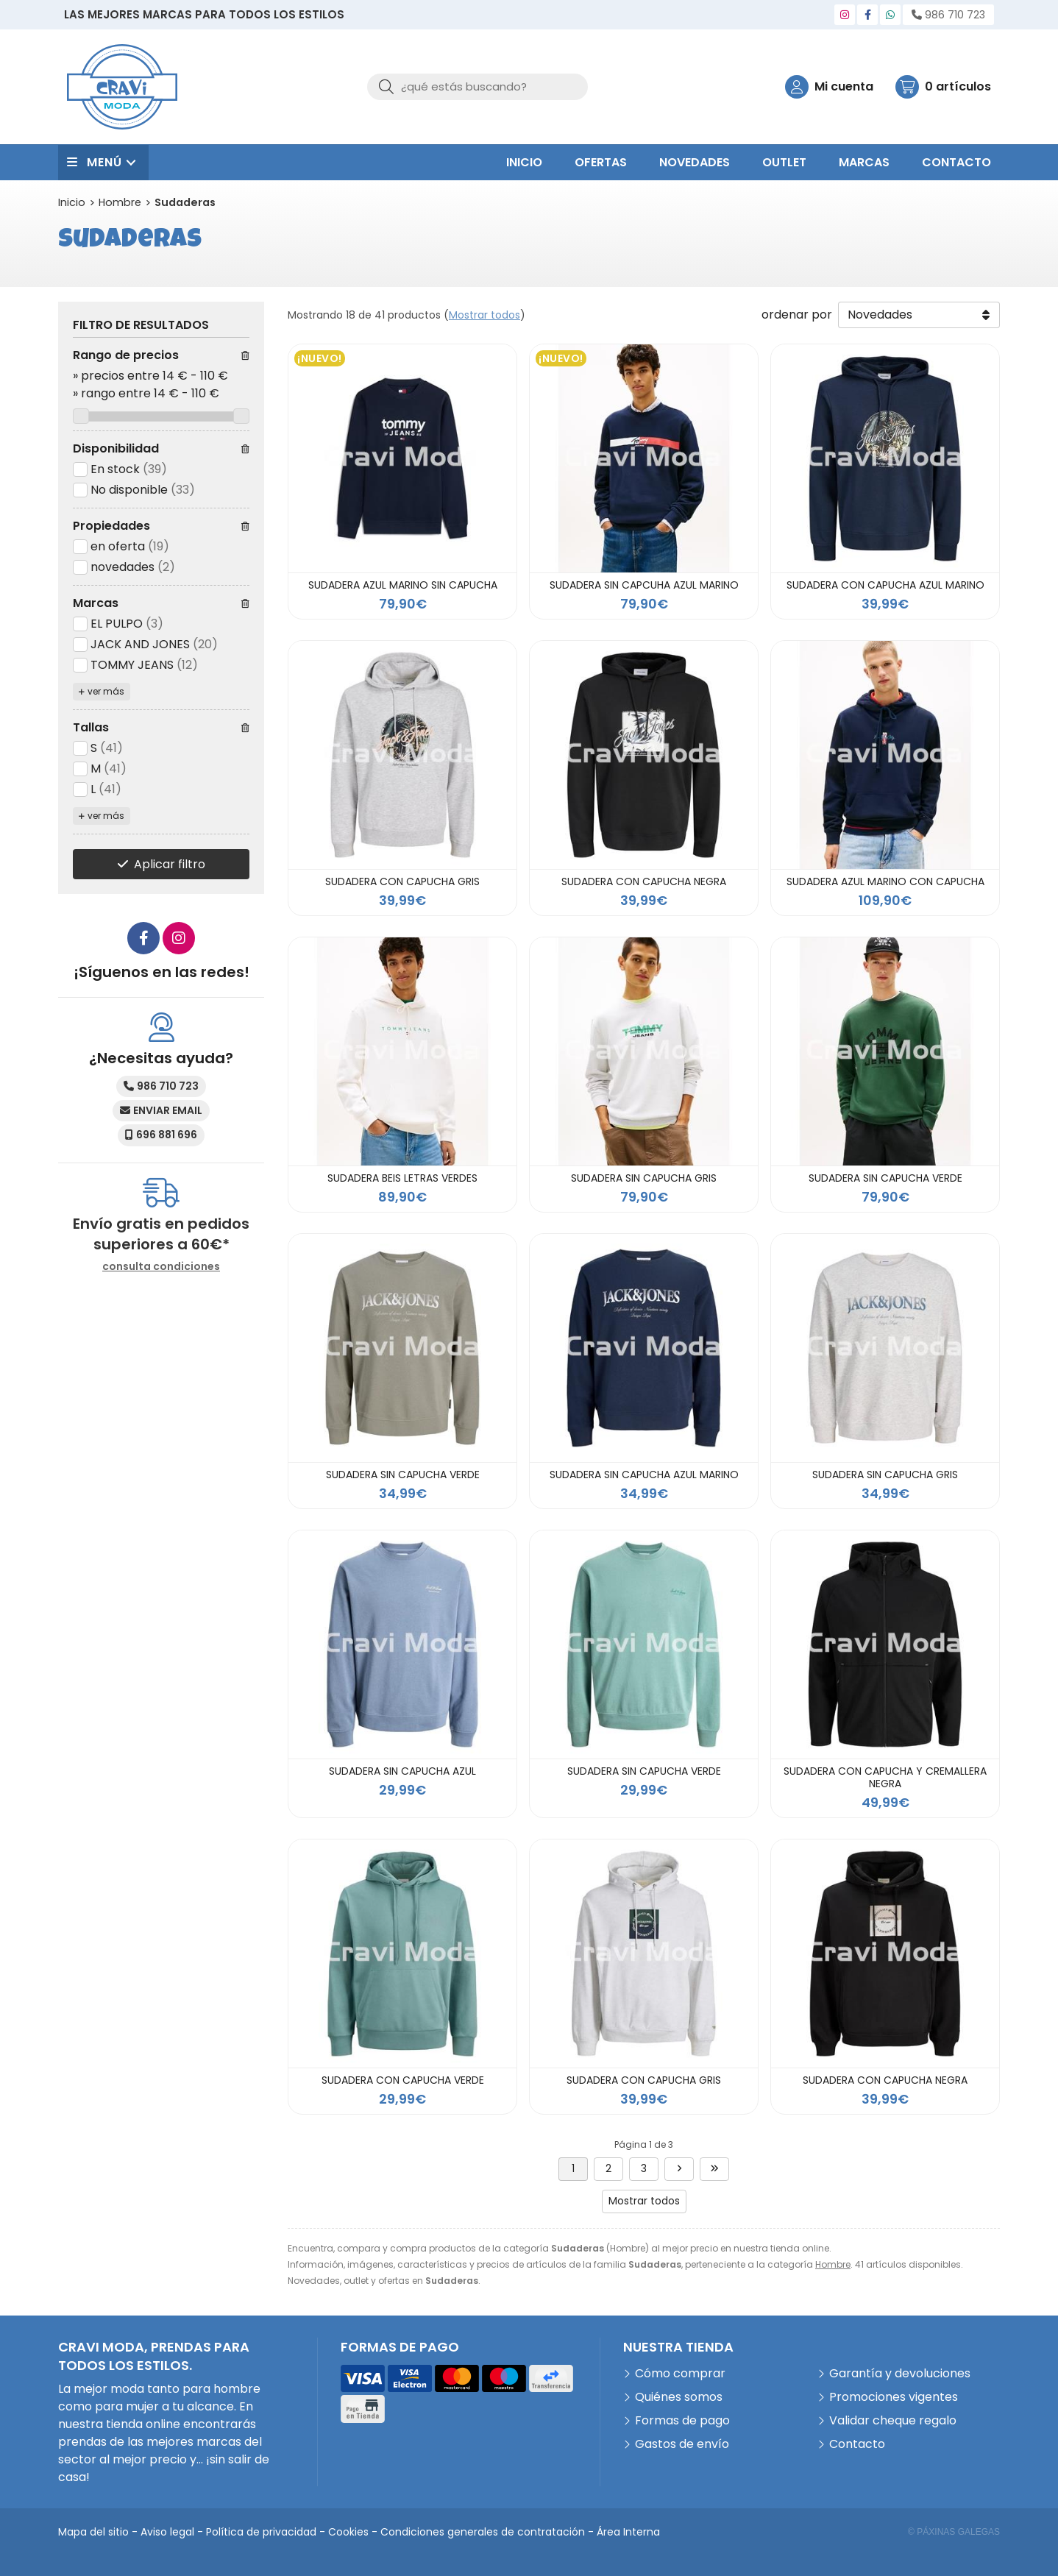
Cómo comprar (680, 2373)
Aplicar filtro (169, 864)
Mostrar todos (484, 315)
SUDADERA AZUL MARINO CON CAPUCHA (885, 881)
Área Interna (628, 2531)
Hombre (833, 2264)
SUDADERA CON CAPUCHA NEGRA (643, 881)
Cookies (348, 2531)
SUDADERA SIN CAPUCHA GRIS (644, 1178)
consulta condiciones (161, 1266)
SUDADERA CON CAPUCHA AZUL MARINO (885, 585)
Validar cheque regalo (892, 2420)
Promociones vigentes (893, 2396)
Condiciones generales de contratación (482, 2531)
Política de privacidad (261, 2531)
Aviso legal (167, 2531)
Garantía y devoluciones (899, 2373)
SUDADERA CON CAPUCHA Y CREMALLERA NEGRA (885, 1777)
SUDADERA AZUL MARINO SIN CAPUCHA (402, 585)
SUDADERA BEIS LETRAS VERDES (402, 1178)
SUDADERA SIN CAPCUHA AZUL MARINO (644, 585)
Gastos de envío (682, 2443)
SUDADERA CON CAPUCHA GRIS (402, 881)
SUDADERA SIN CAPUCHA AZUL (402, 1771)
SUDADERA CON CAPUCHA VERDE (403, 2080)
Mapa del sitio (93, 2531)
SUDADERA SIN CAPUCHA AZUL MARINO (644, 1474)
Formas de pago (682, 2420)
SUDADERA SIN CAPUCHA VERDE (885, 1178)
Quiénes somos (679, 2396)
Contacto (857, 2443)
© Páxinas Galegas (954, 2532)
